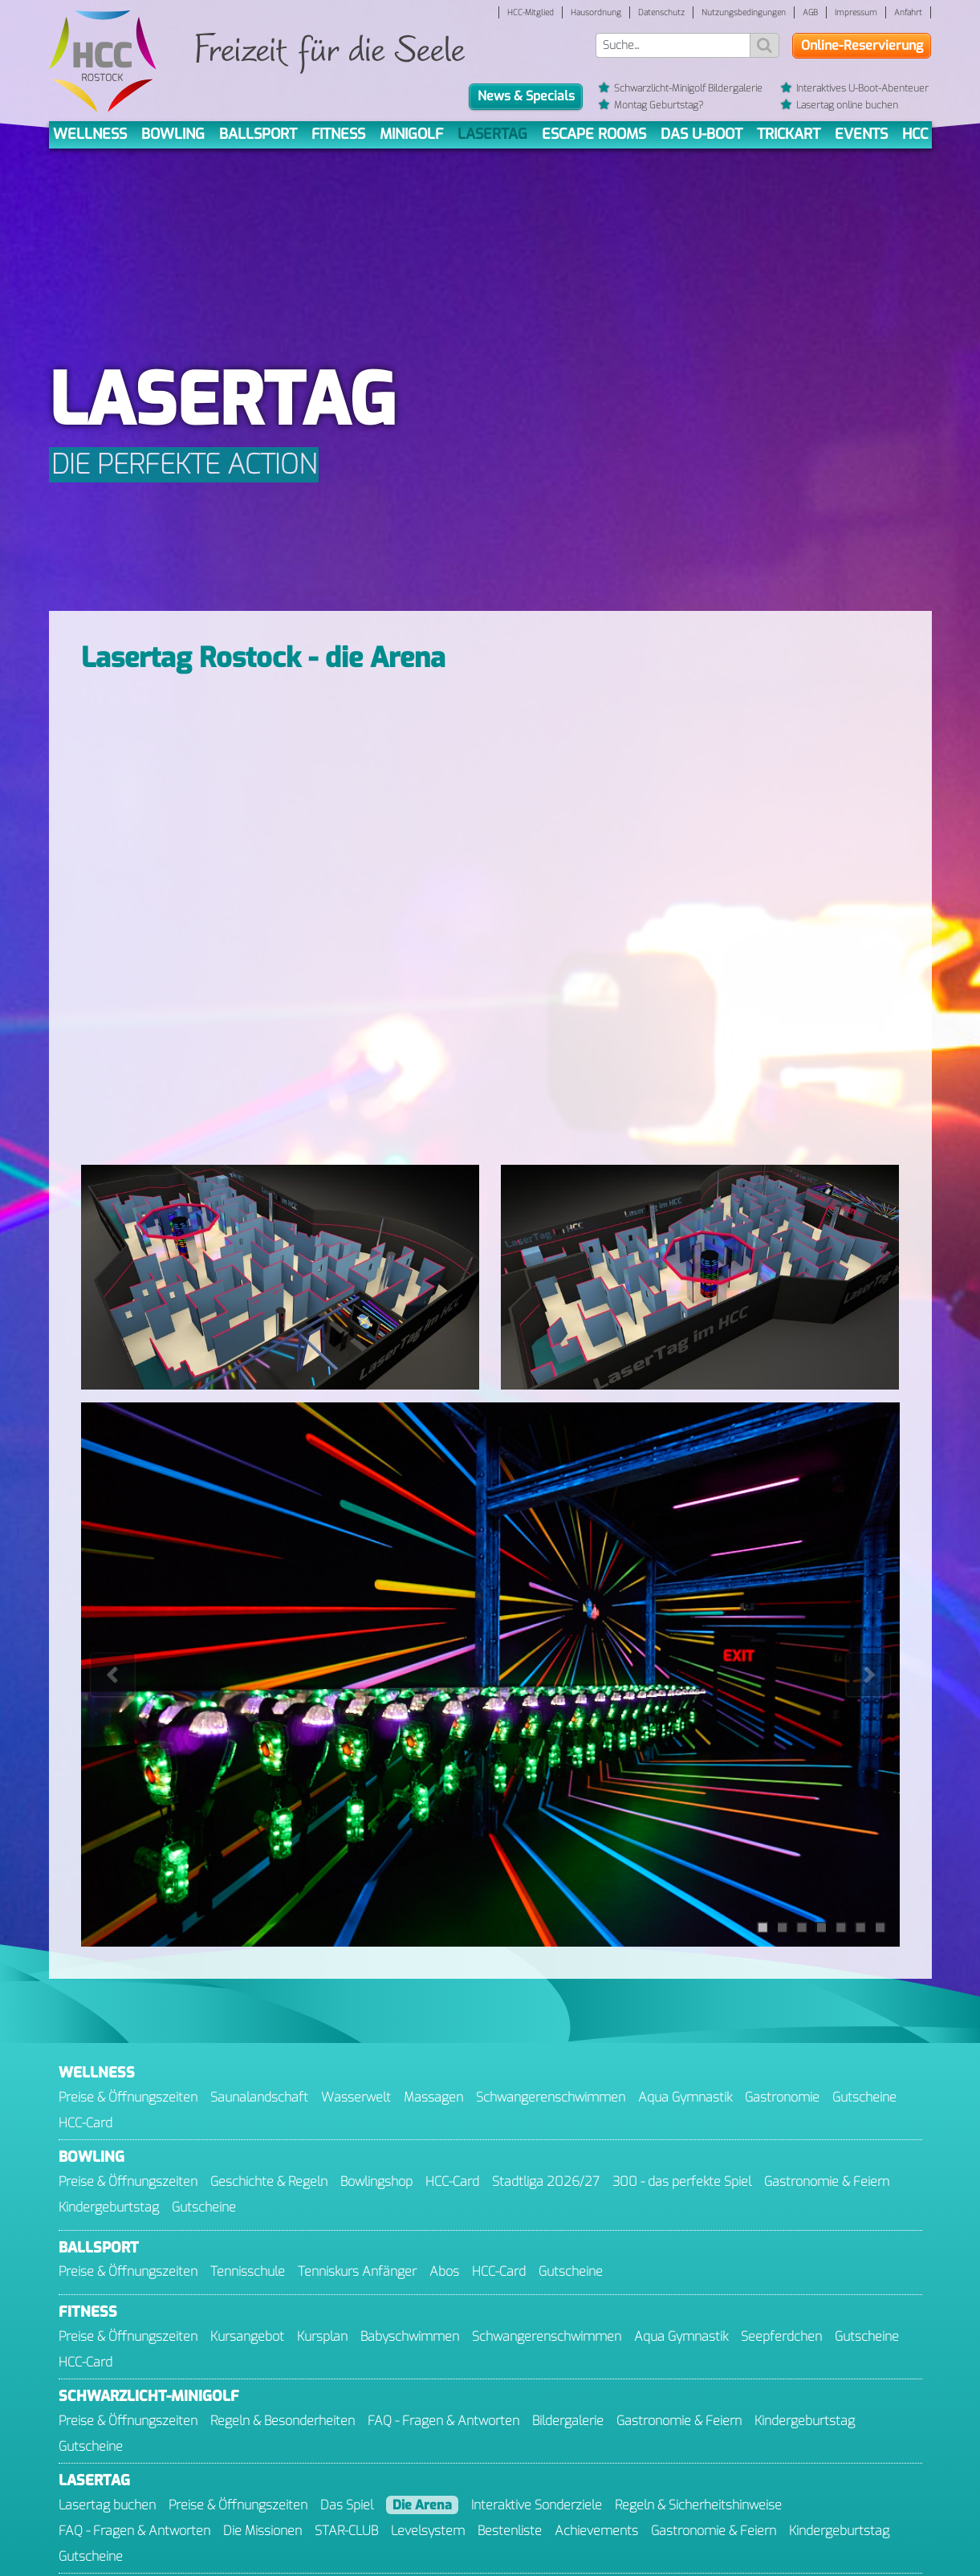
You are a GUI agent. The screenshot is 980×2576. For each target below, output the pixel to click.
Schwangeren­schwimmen (550, 2097)
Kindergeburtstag (839, 2530)
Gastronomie (782, 2097)
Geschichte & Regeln (268, 2181)
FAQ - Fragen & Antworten (443, 2420)
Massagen (433, 2097)
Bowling (173, 134)
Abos (444, 2271)
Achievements (596, 2530)
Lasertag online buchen (840, 106)
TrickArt (788, 134)
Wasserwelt (356, 2097)
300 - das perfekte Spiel (681, 2181)
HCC (915, 134)
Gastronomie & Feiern (826, 2181)
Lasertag (492, 134)
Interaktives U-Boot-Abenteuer (855, 89)
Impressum (856, 12)
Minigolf (411, 134)
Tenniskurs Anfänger (357, 2271)
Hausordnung (596, 12)
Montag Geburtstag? (650, 106)
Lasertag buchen (107, 2505)
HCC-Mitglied (530, 12)
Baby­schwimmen (409, 2336)
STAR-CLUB (346, 2530)
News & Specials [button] (526, 95)
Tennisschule (247, 2271)
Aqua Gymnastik (685, 2097)
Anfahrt (908, 12)
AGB (810, 12)
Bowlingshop (376, 2181)
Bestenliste (510, 2530)
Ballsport (258, 134)
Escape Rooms (594, 134)
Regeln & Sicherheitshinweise (698, 2505)
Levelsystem (428, 2530)
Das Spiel (346, 2505)
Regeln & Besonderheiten (282, 2420)
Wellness (90, 134)
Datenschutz (661, 12)
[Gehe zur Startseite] (103, 61)
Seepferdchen (781, 2336)
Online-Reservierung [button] (862, 45)
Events (861, 134)
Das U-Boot (701, 134)
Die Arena (422, 2505)
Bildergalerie (568, 2420)
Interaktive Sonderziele (536, 2505)
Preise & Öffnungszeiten (128, 2097)
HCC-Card (85, 2122)
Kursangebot (247, 2336)
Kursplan (322, 2336)
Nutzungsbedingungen (743, 12)
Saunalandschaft (259, 2097)
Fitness (338, 134)
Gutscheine (864, 2097)
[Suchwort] (673, 45)
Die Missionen (262, 2530)
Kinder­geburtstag (109, 2207)
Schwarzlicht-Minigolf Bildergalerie (680, 89)
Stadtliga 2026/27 (546, 2181)
